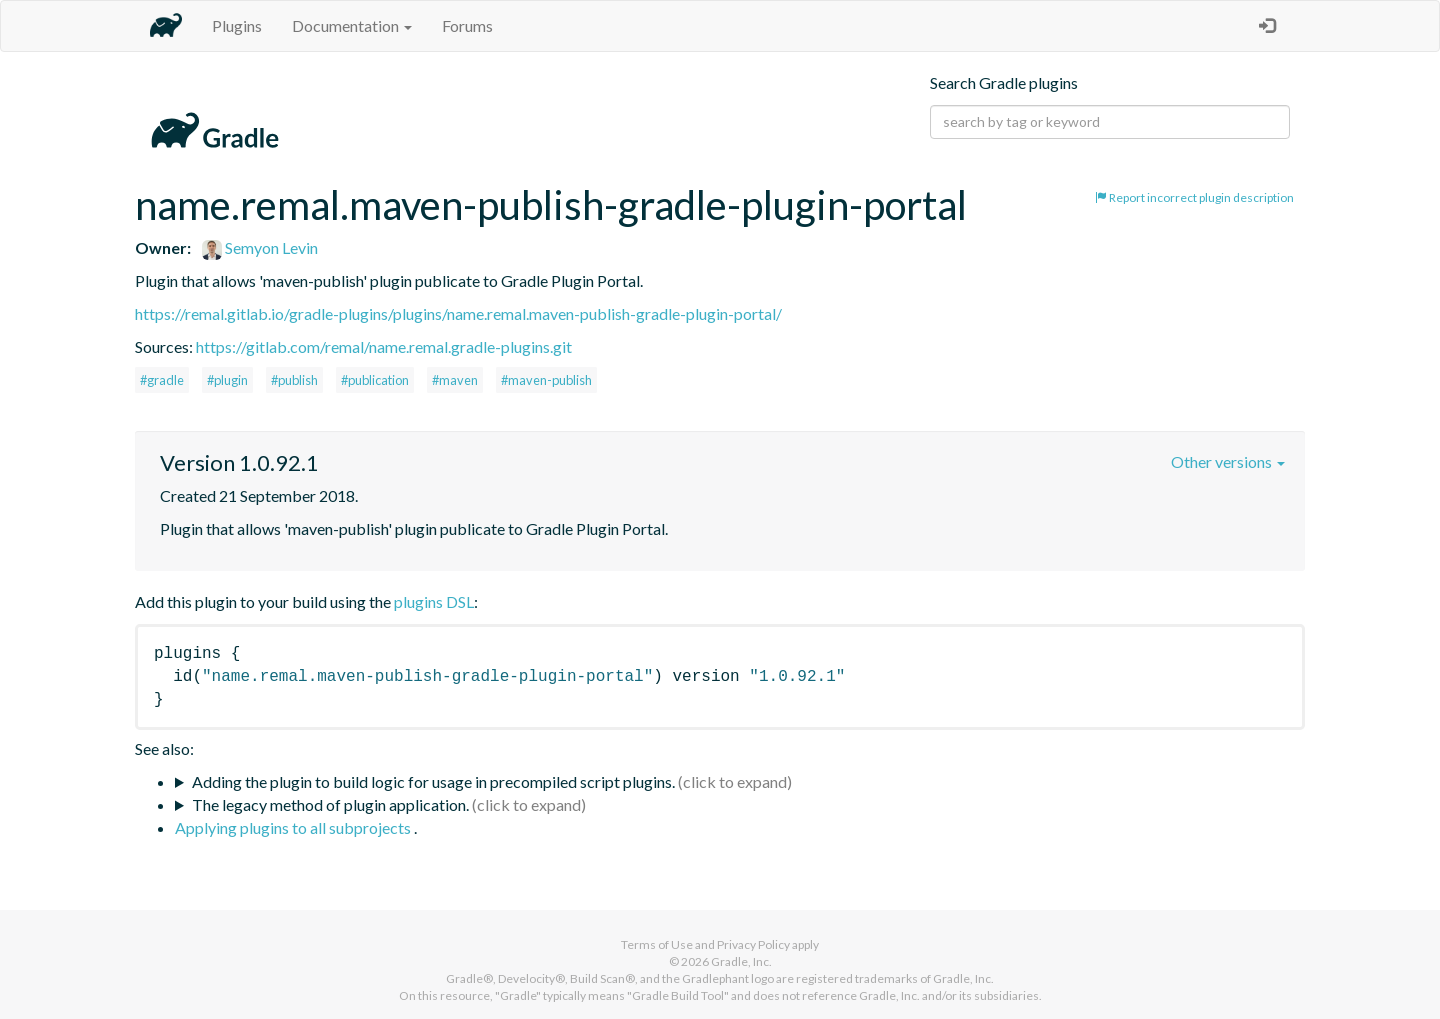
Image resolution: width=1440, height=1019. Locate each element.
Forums (467, 25)
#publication (375, 380)
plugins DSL (434, 601)
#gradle (162, 380)
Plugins (237, 25)
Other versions (1228, 461)
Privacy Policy (753, 944)
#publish (294, 380)
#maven (455, 380)
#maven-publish (546, 380)
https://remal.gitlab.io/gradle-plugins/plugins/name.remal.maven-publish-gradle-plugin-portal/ (458, 313)
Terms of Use (657, 944)
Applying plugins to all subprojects (294, 827)
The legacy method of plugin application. (330, 804)
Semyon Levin (260, 247)
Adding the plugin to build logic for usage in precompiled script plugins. (433, 781)
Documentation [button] (352, 25)
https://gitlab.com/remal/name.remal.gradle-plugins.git (384, 346)
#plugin (227, 380)
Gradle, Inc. (741, 961)
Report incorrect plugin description (1194, 197)
